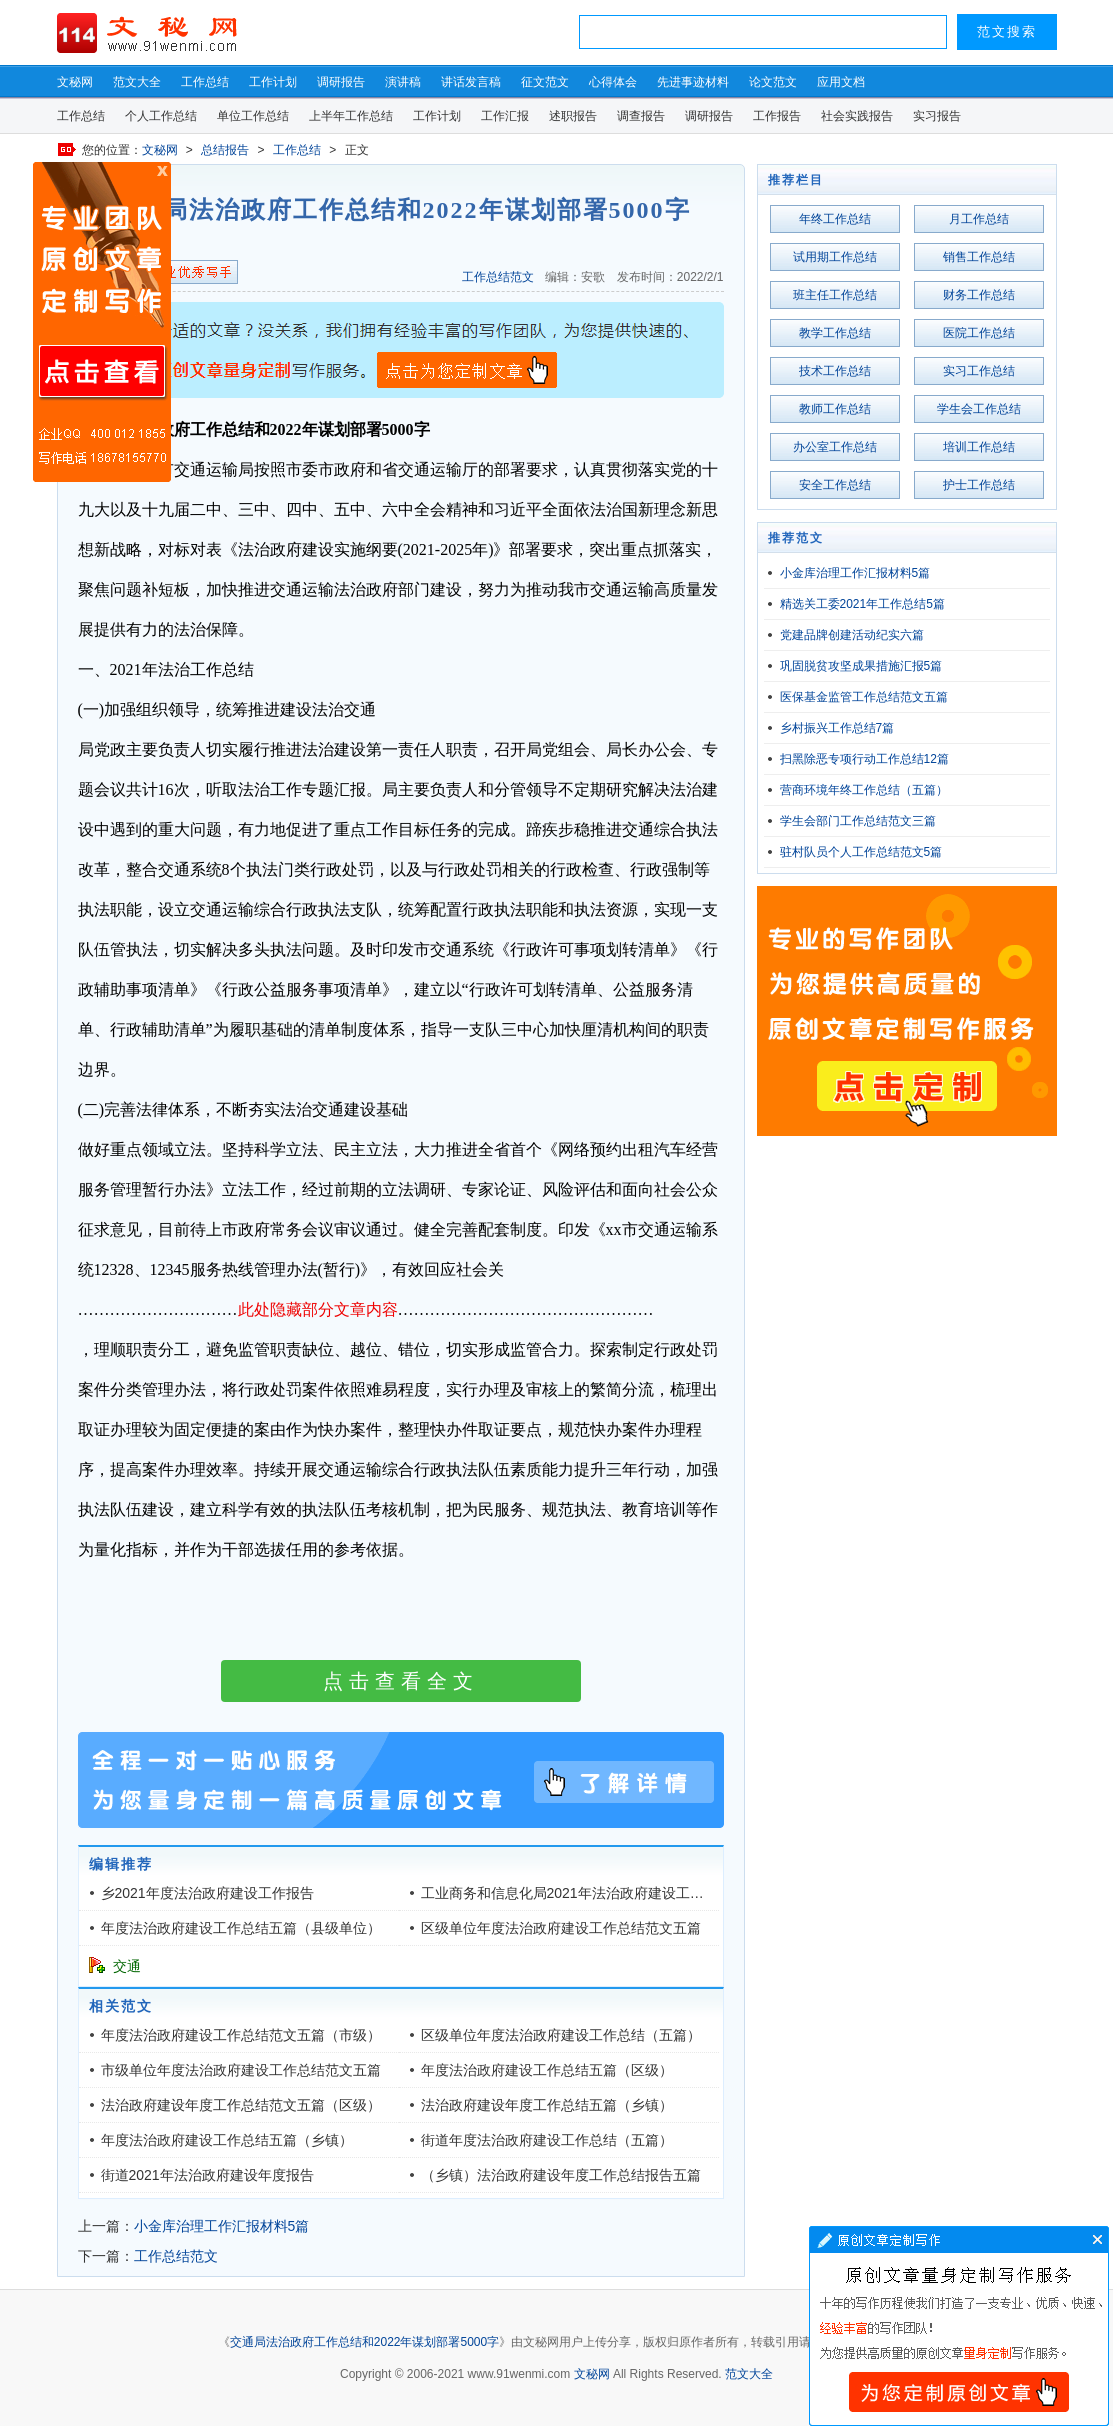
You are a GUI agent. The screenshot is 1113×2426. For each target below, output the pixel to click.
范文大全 (137, 82)
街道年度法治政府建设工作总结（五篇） (547, 2140)
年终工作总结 (835, 219)
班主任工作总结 (835, 295)
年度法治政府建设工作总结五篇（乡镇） (227, 2140)
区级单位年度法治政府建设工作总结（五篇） (561, 2035)
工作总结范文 (498, 277)
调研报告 (341, 82)
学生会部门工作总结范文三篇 (858, 821)
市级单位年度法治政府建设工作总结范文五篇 (241, 2070)
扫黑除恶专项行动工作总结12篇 (864, 759)
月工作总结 (979, 219)
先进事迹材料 (693, 82)
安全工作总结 (835, 485)
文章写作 (959, 2326)
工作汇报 (505, 116)
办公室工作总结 (835, 447)
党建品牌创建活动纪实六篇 (852, 635)
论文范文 (773, 82)
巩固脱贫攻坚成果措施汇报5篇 (861, 666)
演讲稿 (403, 82)
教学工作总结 (835, 333)
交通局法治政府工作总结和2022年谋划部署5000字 (364, 2342)
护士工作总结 (979, 485)
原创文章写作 (102, 322)
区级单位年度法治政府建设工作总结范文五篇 (561, 1928)
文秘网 (75, 82)
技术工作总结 (835, 371)
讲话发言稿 (471, 82)
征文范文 (545, 82)
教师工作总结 (835, 409)
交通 (127, 1966)
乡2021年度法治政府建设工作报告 (207, 1893)
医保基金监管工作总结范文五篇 (864, 697)
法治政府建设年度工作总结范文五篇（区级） (241, 2105)
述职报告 (573, 116)
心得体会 (613, 82)
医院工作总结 (979, 333)
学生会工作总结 (979, 409)
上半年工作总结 (351, 116)
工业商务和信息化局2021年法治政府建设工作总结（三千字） (611, 1893)
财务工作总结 (979, 295)
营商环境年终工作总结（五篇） (864, 790)
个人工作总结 (161, 116)
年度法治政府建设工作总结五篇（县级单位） (241, 1928)
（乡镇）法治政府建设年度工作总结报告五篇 (561, 2175)
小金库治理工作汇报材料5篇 (222, 2226)
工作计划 (273, 82)
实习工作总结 (979, 371)
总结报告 (225, 150)
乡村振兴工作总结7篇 (837, 728)
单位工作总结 (253, 116)
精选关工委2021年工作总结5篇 (862, 604)
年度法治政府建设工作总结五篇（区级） (547, 2070)
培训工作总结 (979, 447)
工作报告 (777, 116)
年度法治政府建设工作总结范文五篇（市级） (241, 2035)
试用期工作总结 (835, 257)
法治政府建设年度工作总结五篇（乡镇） (547, 2105)
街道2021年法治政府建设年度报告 (207, 2175)
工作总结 (205, 82)
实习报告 (937, 116)
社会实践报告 (857, 116)
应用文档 (841, 82)
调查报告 (641, 116)
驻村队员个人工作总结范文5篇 (861, 852)
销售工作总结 (979, 257)
